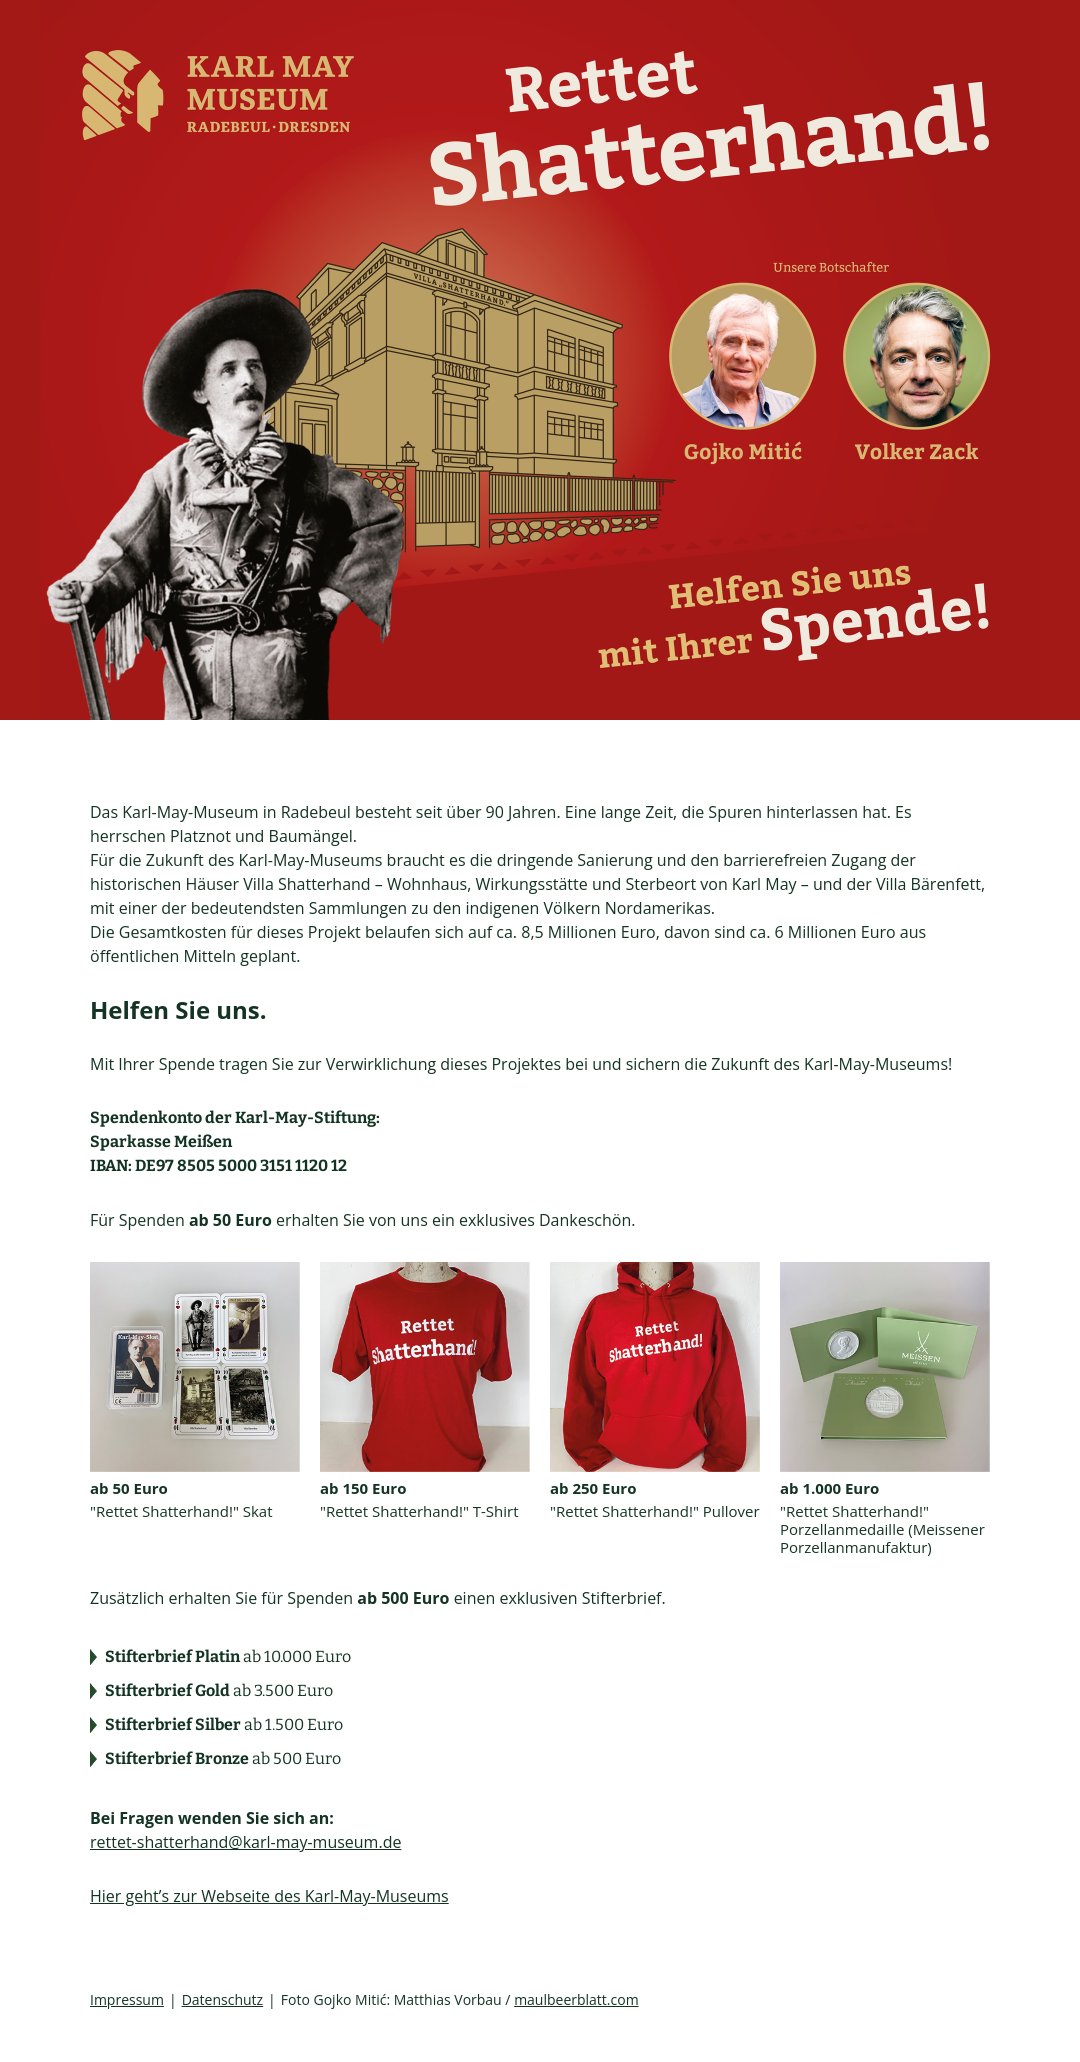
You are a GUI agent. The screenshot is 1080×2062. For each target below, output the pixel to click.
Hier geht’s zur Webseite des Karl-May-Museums (269, 1896)
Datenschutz (222, 1999)
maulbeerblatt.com (576, 1999)
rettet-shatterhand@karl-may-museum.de (245, 1842)
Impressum (127, 1999)
